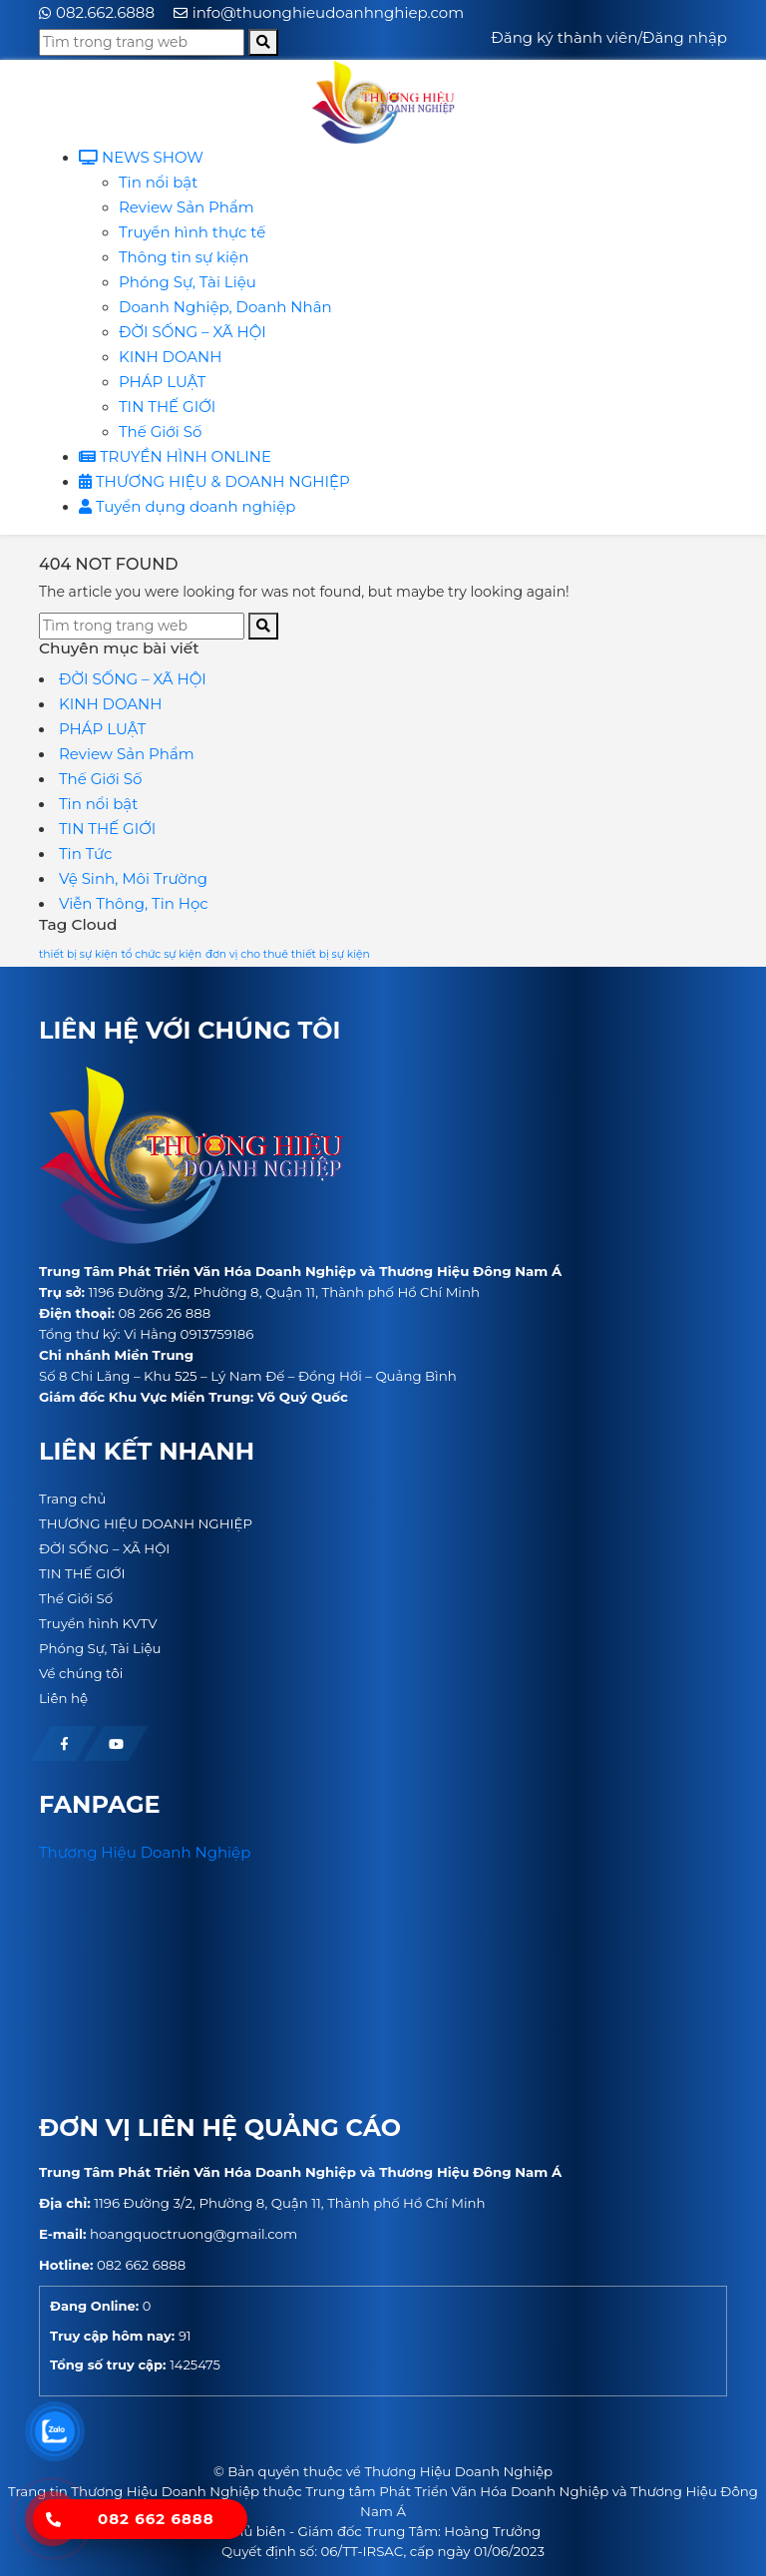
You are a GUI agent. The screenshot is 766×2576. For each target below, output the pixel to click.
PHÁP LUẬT (162, 381)
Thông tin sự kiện (183, 256)
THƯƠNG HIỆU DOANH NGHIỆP (145, 1523)
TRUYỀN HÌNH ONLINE (175, 456)
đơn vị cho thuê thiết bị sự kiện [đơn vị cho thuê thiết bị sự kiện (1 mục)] (287, 954)
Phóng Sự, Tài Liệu (187, 281)
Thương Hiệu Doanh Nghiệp (144, 1852)
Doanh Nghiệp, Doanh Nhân (225, 306)
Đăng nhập (684, 37)
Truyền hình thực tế (192, 231)
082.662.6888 (105, 12)
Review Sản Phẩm (186, 207)
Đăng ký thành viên (564, 37)
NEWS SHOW (141, 157)
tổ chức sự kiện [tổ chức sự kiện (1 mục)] (162, 954)
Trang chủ (72, 1498)
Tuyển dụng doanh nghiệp (187, 506)
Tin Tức (85, 853)
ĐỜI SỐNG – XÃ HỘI (192, 331)
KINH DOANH (170, 356)
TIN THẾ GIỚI (167, 406)
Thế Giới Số (160, 431)
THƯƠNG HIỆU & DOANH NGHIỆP (214, 481)
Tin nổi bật (158, 182)
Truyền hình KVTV (98, 1623)
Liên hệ (63, 1698)
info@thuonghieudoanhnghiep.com (328, 12)
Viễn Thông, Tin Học (133, 903)
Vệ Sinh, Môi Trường (133, 878)
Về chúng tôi (81, 1673)
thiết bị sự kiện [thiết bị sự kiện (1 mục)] (78, 954)
